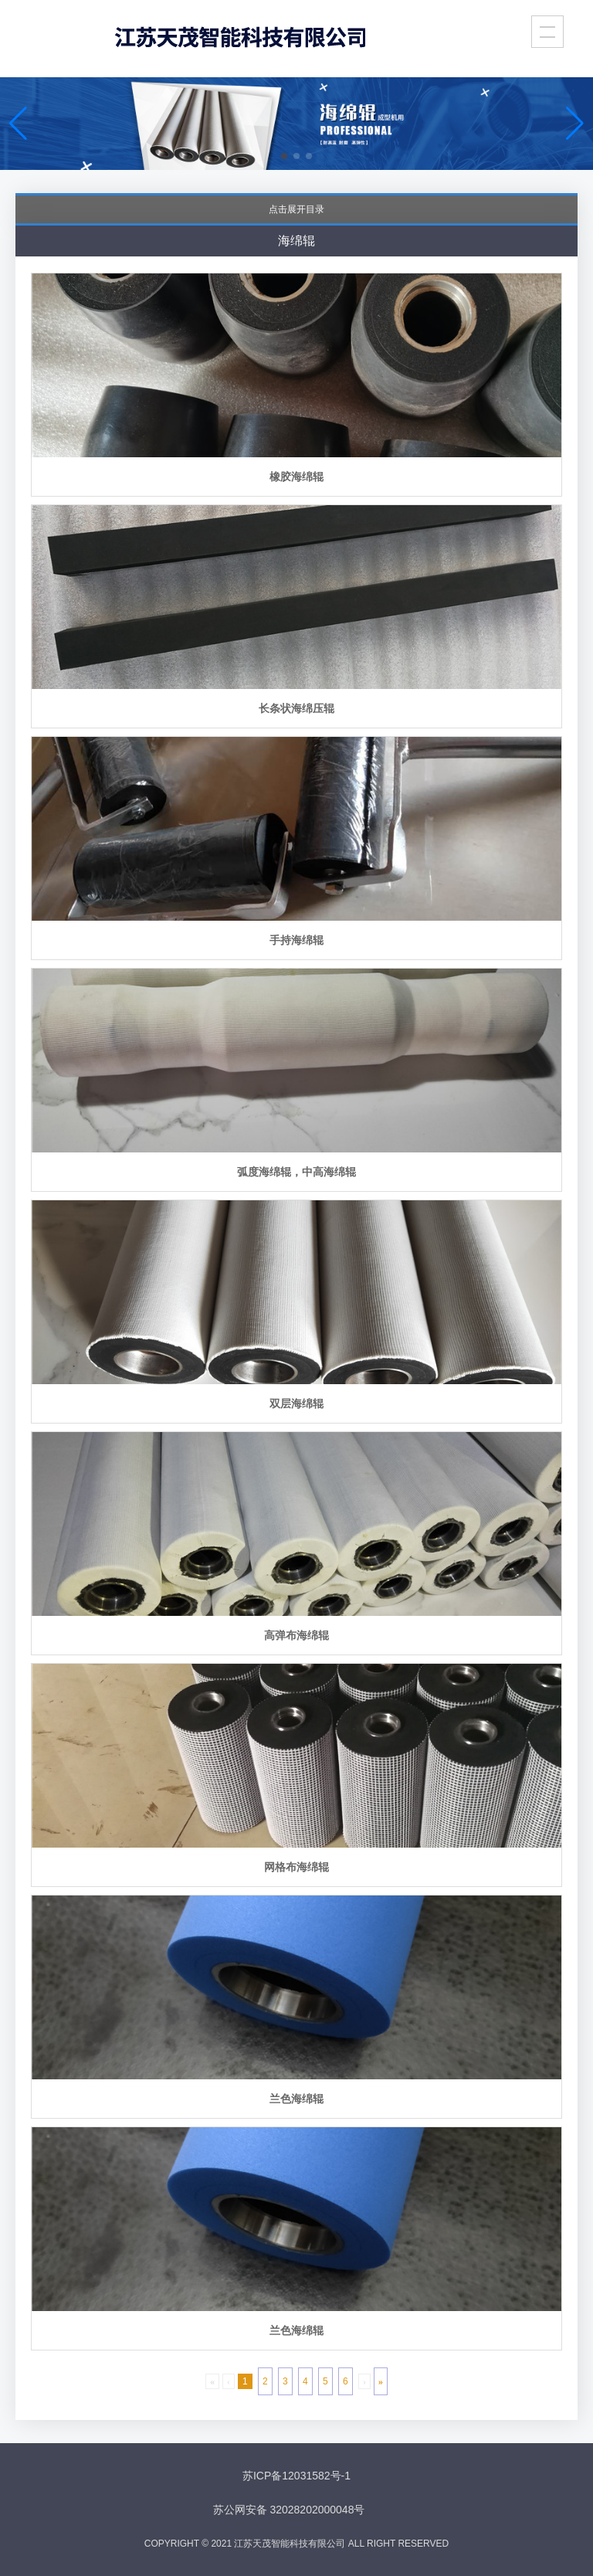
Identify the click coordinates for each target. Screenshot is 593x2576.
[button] (284, 156)
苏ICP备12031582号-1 (296, 2475)
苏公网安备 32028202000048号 (289, 2509)
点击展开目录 (296, 209)
